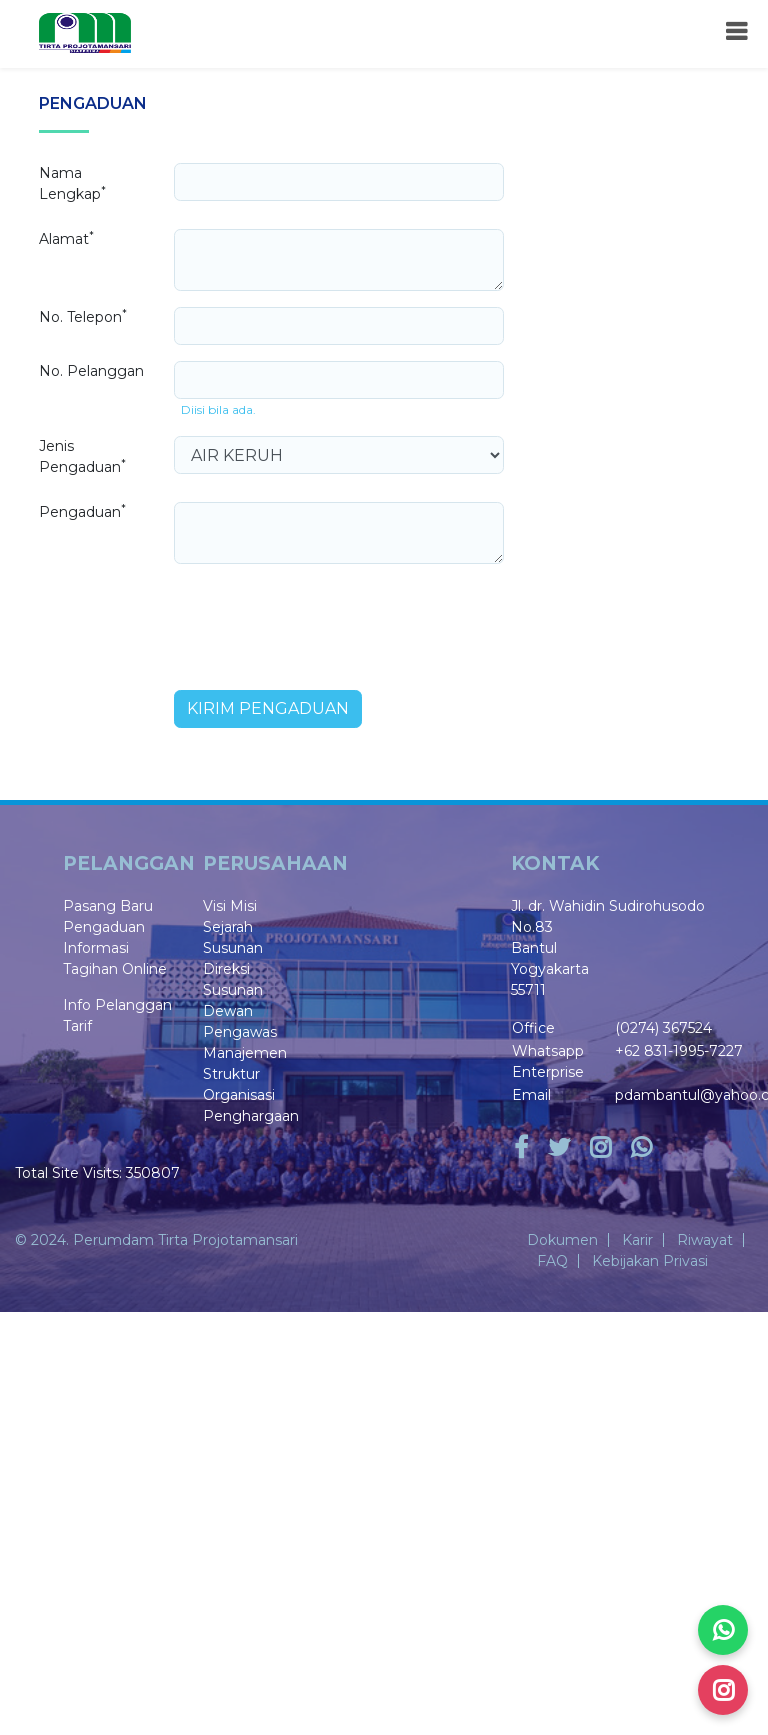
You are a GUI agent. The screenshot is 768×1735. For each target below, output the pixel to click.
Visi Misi (230, 906)
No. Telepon (83, 316)
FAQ (552, 1261)
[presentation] (326, 619)
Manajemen (245, 1053)
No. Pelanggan (91, 371)
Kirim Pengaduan (268, 708)
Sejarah (228, 927)
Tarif (77, 1026)
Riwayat (705, 1240)
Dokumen (562, 1240)
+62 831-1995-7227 (679, 1051)
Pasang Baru (108, 906)
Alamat (66, 238)
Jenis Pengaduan (82, 456)
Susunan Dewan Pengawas (240, 1011)
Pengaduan (82, 511)
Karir (637, 1240)
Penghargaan (251, 1116)
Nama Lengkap (72, 183)
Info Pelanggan (117, 1005)
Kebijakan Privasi (650, 1261)
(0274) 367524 (663, 1028)
